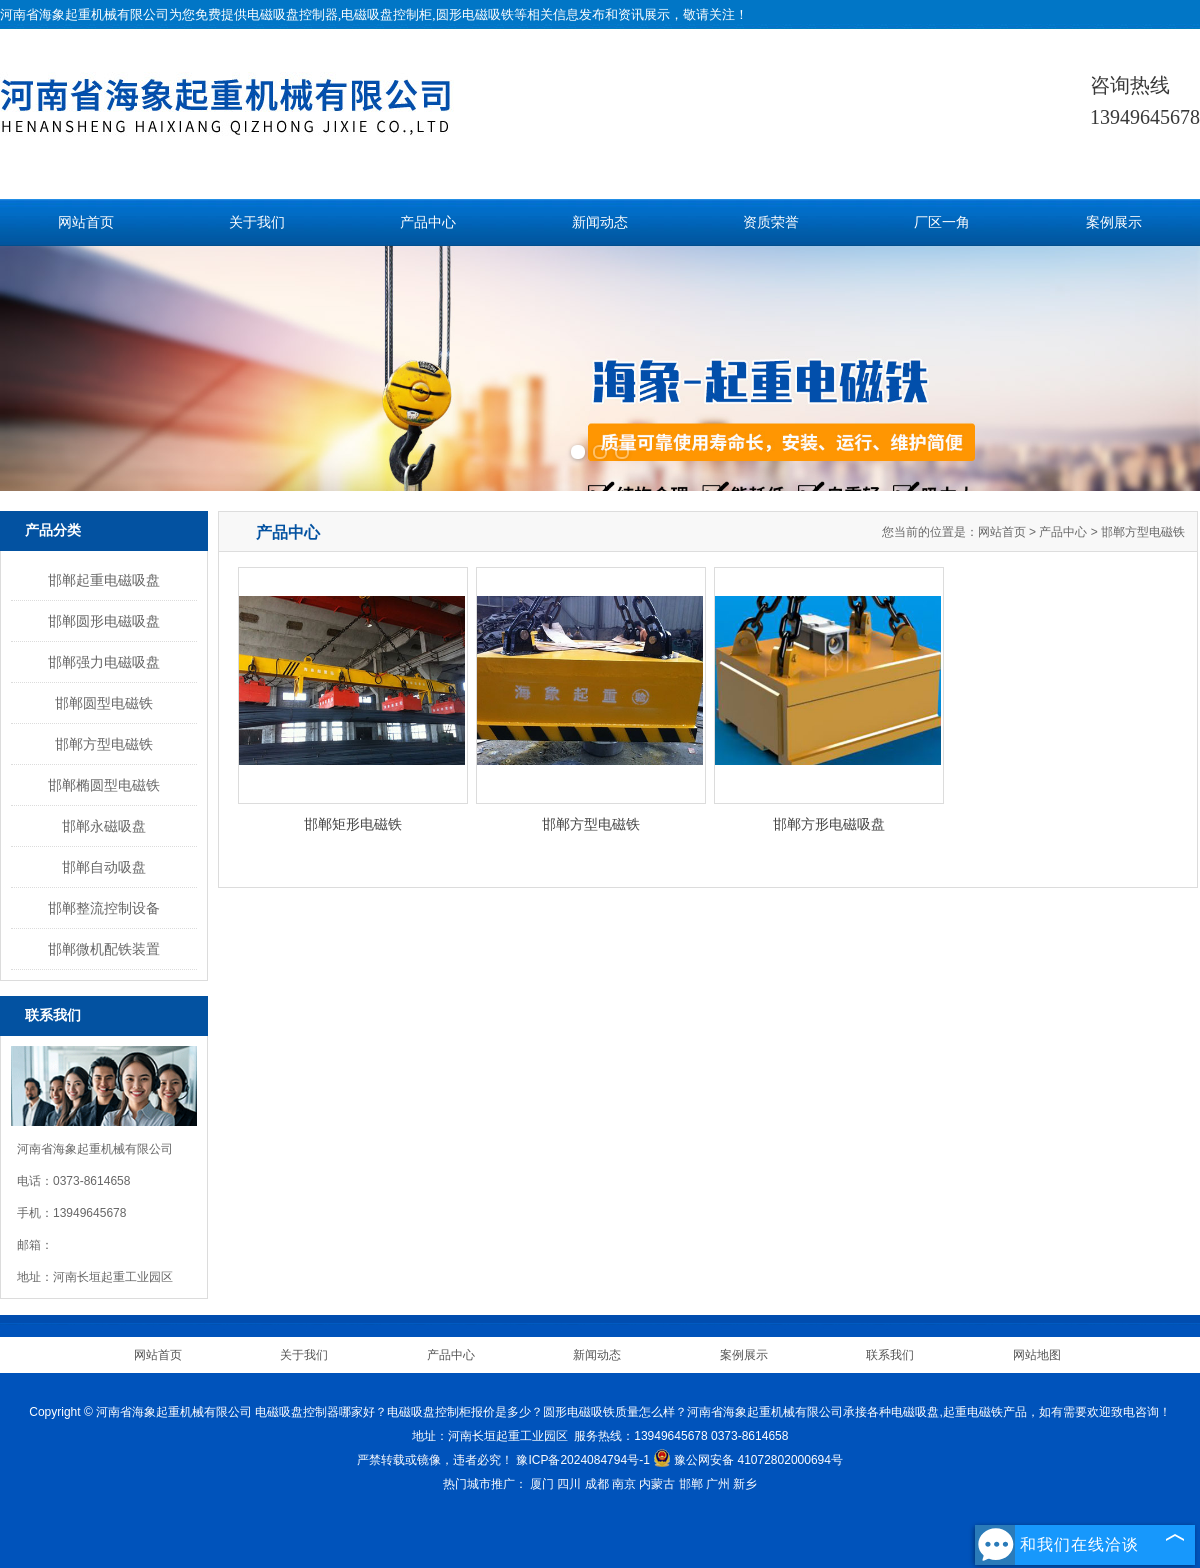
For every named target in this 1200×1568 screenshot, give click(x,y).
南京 (624, 1484)
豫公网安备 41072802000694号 (748, 1460)
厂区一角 (942, 222)
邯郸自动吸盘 (104, 867)
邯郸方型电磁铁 (104, 744)
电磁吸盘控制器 (292, 14)
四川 (569, 1484)
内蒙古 (657, 1484)
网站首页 (86, 222)
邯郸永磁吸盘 (104, 826)
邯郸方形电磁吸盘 (829, 824)
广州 (718, 1484)
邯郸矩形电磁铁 (353, 824)
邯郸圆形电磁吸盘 (104, 621)
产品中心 (428, 222)
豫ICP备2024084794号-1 (582, 1460)
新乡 (745, 1484)
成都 (597, 1484)
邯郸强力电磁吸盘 (104, 662)
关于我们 (257, 222)
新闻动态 (600, 222)
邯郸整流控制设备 (104, 908)
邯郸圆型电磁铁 (104, 703)
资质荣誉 (771, 222)
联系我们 (890, 1355)
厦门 (542, 1484)
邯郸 (691, 1484)
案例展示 (1114, 222)
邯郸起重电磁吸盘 (104, 580)
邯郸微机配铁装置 (104, 949)
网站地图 (1037, 1355)
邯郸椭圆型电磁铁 (104, 785)
